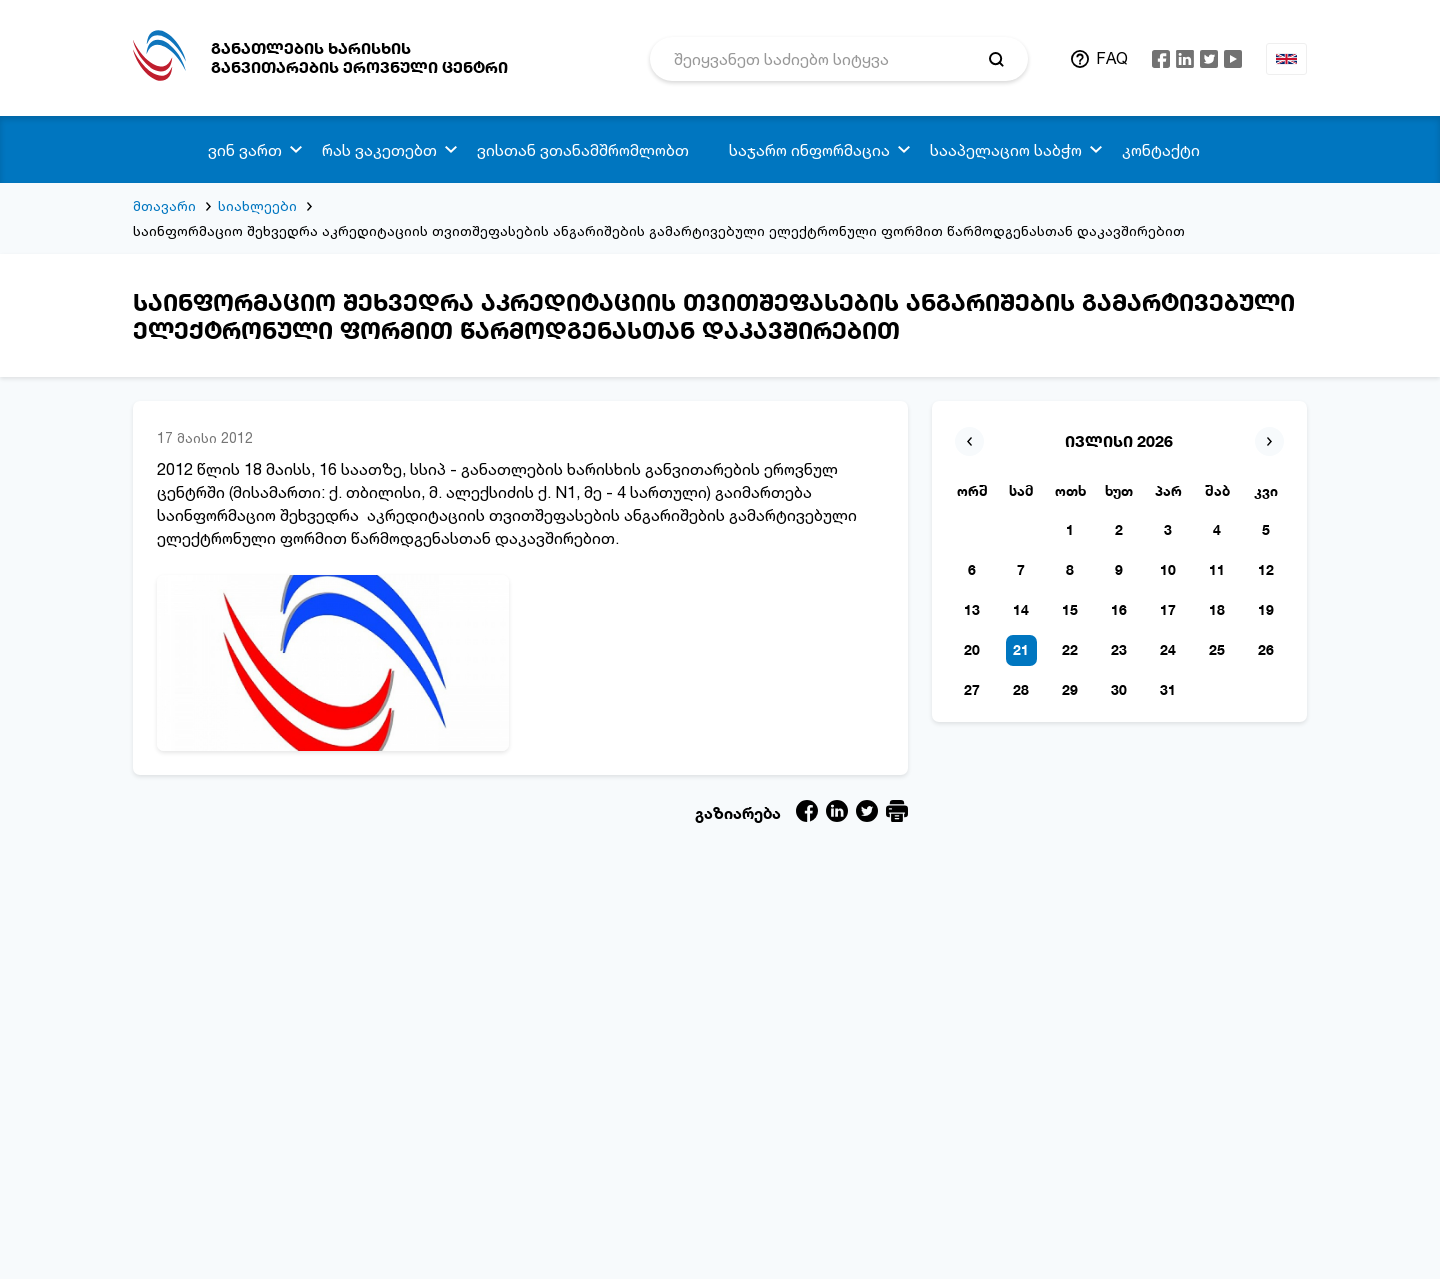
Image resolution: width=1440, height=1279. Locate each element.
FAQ (1112, 58)
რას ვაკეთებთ (379, 150)
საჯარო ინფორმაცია (809, 150)
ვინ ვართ (245, 150)
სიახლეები (257, 205)
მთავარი (164, 205)
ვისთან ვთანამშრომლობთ (583, 150)
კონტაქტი (1161, 150)
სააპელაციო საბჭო (1006, 150)
